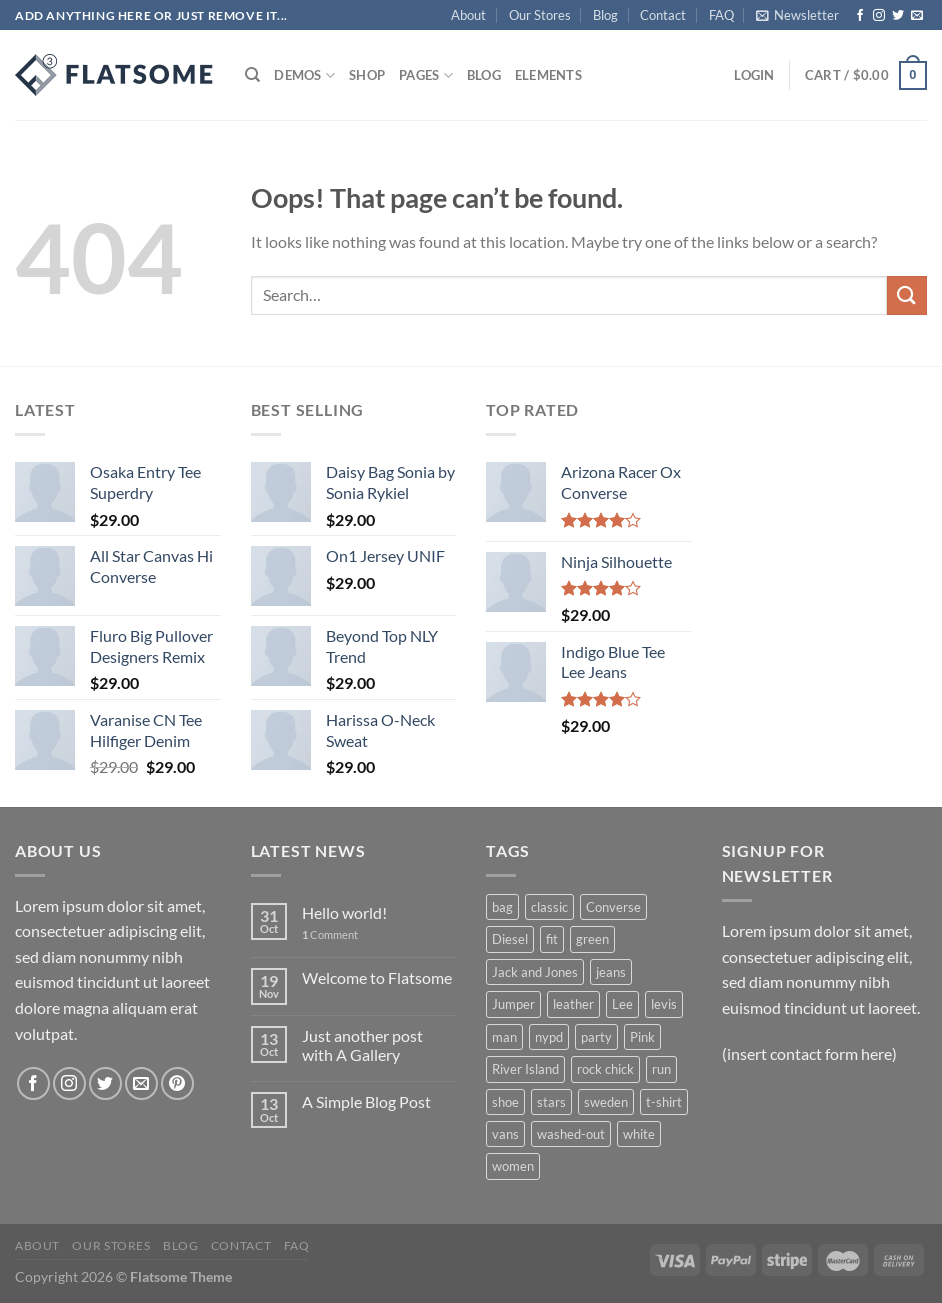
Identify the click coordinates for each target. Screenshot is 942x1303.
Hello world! (344, 912)
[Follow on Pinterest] (177, 1083)
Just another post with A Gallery (362, 1045)
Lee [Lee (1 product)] (622, 1004)
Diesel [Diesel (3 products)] (510, 939)
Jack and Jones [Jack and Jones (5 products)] (535, 972)
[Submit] (907, 295)
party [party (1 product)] (596, 1037)
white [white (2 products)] (639, 1134)
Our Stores (540, 15)
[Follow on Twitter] (898, 16)
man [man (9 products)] (504, 1037)
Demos (304, 75)
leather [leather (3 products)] (573, 1004)
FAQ (721, 15)
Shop (367, 75)
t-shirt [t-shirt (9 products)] (664, 1102)
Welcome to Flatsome (377, 977)
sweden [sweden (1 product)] (606, 1102)
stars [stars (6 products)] (551, 1102)
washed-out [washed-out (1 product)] (571, 1134)
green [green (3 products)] (592, 939)
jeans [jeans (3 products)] (611, 972)
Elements (548, 75)
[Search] (252, 75)
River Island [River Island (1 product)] (525, 1069)
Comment (330, 934)
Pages (426, 75)
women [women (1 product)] (513, 1166)
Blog (605, 15)
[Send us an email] (917, 16)
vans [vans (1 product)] (505, 1134)
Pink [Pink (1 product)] (642, 1037)
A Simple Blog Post (366, 1101)
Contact (663, 15)
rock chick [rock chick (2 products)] (605, 1069)
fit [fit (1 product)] (552, 939)
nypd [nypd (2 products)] (549, 1037)
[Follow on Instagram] (879, 16)
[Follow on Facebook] (860, 16)
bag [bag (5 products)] (502, 907)
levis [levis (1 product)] (664, 1004)
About (468, 15)
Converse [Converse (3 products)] (613, 907)
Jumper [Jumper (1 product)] (513, 1004)
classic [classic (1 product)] (549, 907)
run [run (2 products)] (661, 1069)
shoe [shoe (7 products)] (505, 1102)
